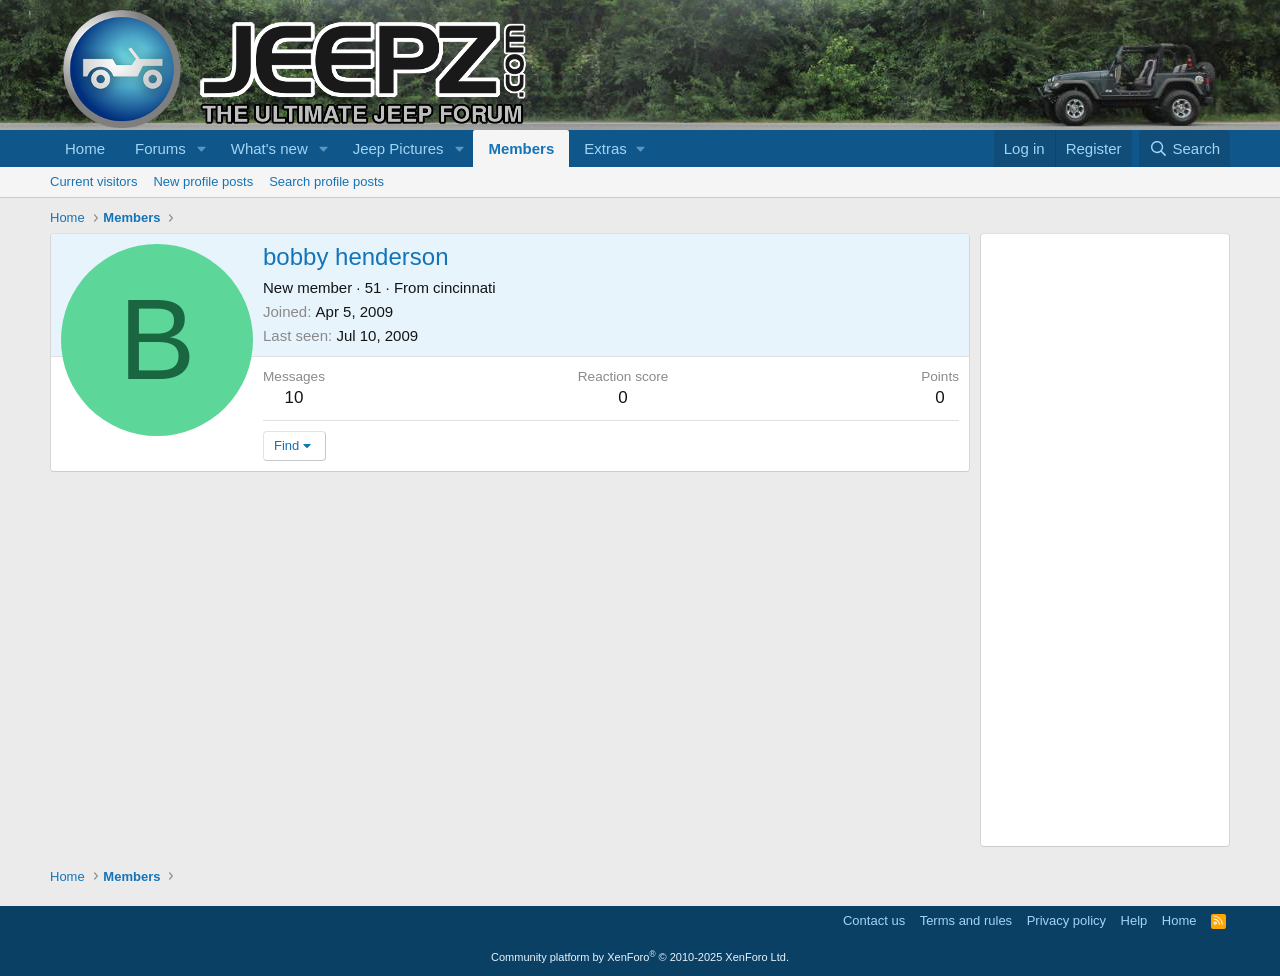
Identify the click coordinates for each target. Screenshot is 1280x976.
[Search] (1184, 148)
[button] (202, 148)
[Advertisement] (1105, 540)
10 (294, 397)
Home (85, 148)
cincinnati (464, 287)
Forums (160, 148)
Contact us (874, 920)
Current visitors (93, 181)
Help (1134, 920)
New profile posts (203, 181)
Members (521, 148)
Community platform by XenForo (640, 957)
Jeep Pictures (398, 148)
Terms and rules (966, 920)
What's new (269, 148)
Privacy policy (1066, 920)
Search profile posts (326, 181)
